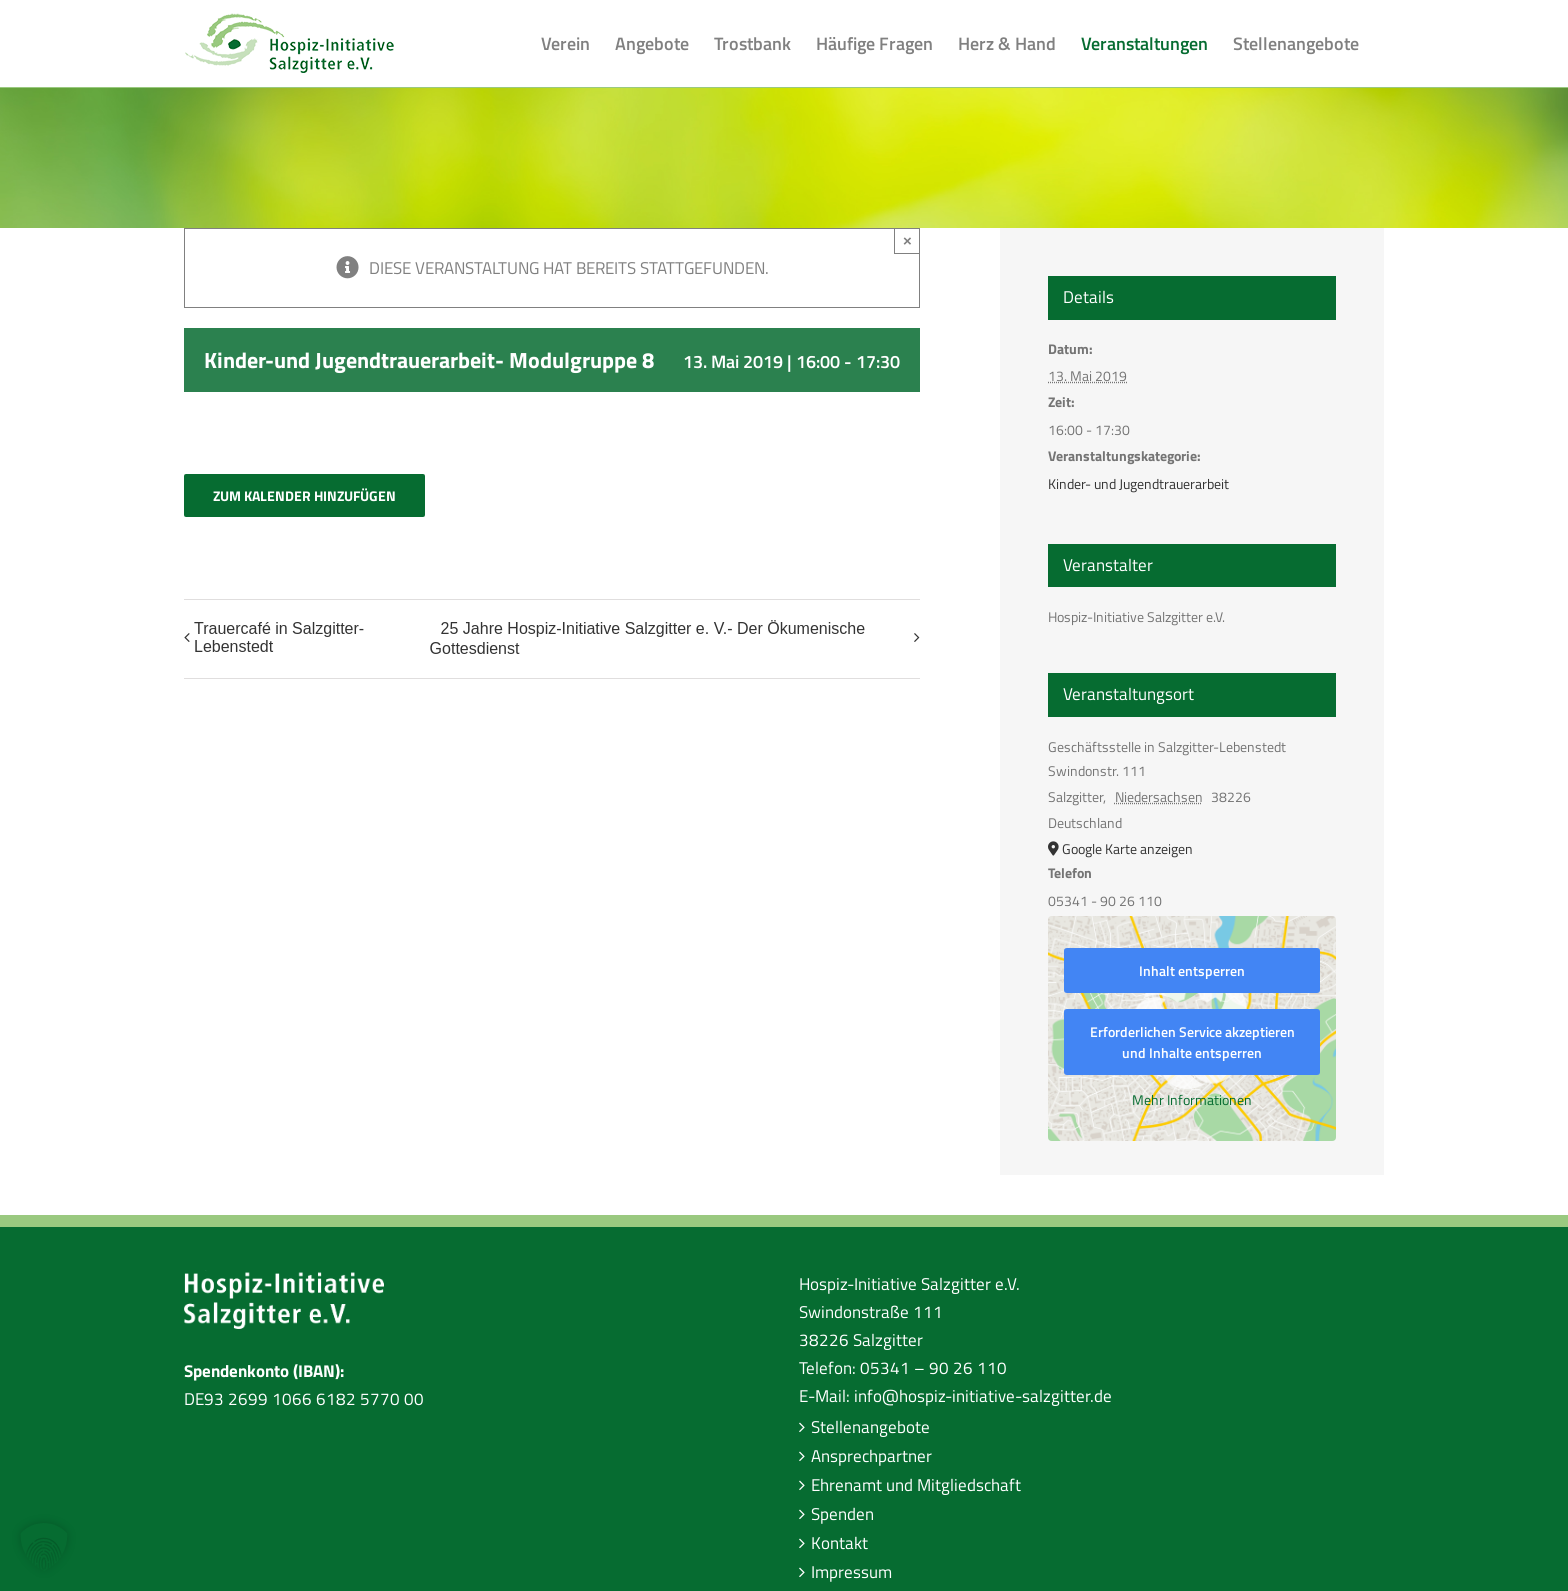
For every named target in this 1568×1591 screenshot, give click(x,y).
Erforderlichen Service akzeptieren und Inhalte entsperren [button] (1192, 1042)
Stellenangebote (870, 1427)
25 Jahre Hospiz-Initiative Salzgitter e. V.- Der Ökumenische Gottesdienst (647, 638)
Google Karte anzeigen (1127, 848)
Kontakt (839, 1543)
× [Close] (907, 240)
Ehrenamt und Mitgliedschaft (916, 1485)
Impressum (851, 1572)
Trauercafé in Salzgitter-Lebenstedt (279, 637)
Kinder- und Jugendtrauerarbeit (1138, 483)
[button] (44, 1547)
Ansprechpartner (871, 1456)
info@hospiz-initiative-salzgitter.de (983, 1396)
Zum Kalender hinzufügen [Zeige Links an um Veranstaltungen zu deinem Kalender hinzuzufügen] (304, 495)
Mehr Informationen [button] (1192, 1100)
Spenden (842, 1514)
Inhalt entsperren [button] (1192, 970)
